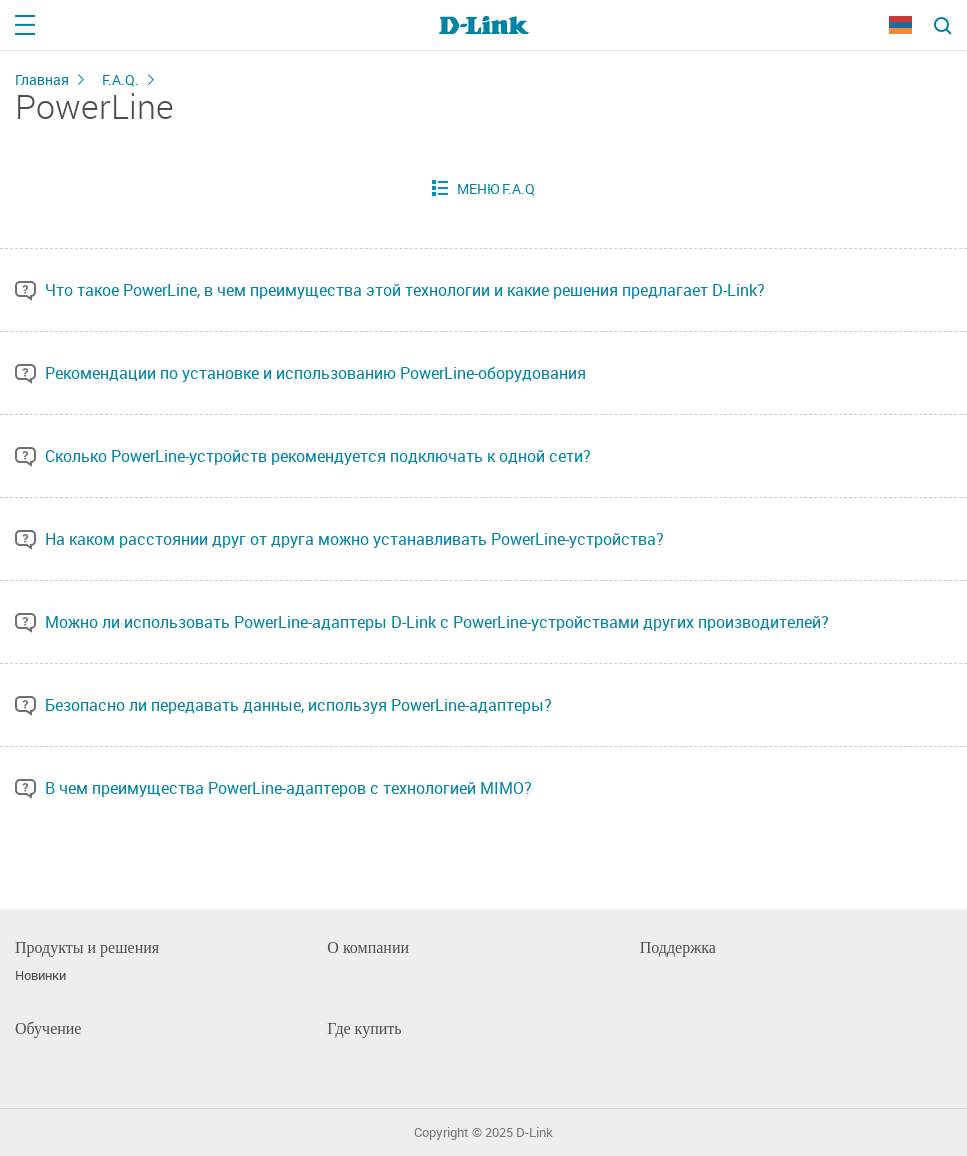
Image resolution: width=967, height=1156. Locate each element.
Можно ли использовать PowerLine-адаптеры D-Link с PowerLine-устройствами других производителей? (437, 622)
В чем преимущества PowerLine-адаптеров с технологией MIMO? (288, 788)
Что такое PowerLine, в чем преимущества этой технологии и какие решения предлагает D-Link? (405, 290)
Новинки (40, 975)
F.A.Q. (120, 79)
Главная (42, 79)
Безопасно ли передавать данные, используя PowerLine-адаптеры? (298, 705)
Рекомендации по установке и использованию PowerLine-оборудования (315, 373)
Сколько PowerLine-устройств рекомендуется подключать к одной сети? (318, 456)
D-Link (534, 1132)
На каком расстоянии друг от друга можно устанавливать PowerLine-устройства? (354, 539)
